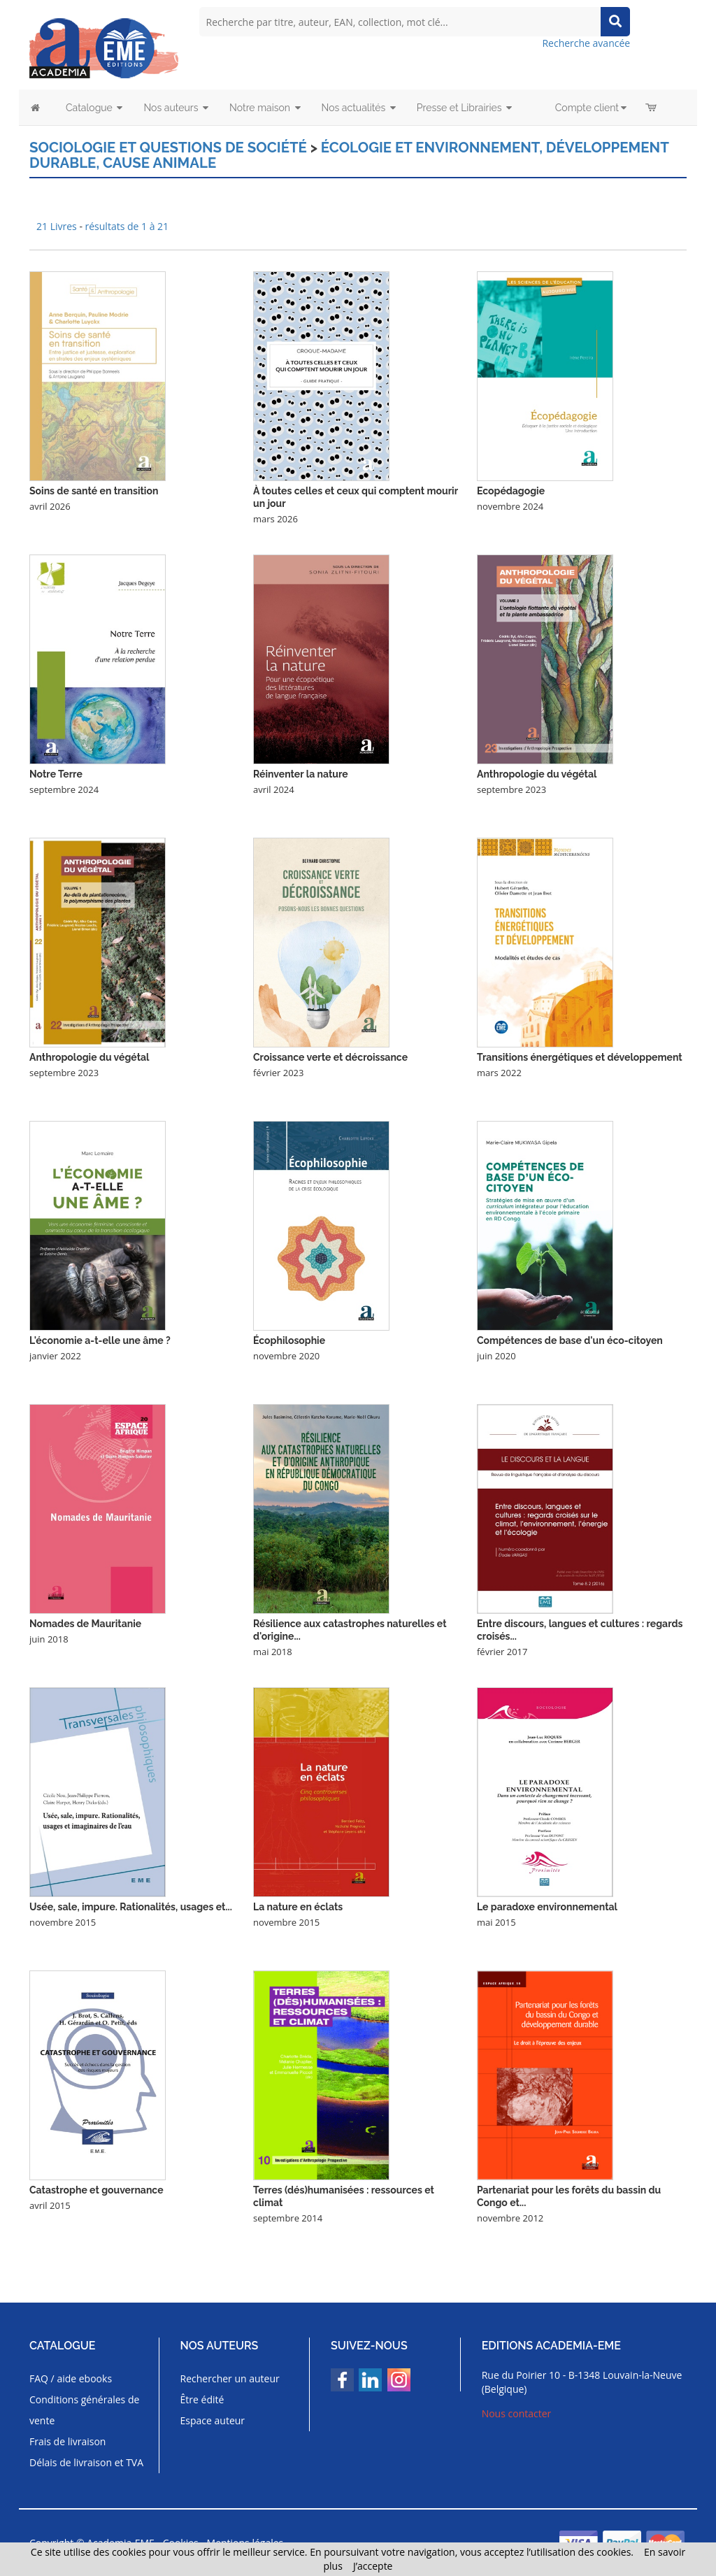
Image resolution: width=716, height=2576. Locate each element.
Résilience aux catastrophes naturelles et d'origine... (350, 1629)
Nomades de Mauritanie (85, 1623)
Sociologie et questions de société (165, 147)
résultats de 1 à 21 (127, 225)
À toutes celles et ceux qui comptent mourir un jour (355, 496)
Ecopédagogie (511, 490)
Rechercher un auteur (230, 2377)
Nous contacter (517, 2412)
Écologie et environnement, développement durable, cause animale (342, 155)
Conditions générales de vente (84, 2409)
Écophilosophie (289, 1339)
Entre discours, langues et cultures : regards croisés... (579, 1629)
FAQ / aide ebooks (70, 2377)
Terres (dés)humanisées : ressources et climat (343, 2196)
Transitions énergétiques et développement (579, 1056)
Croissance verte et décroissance (330, 1056)
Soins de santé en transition (93, 490)
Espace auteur (212, 2419)
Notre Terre (56, 773)
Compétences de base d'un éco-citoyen (570, 1339)
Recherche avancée (586, 43)
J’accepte (373, 2566)
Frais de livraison (67, 2440)
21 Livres (57, 225)
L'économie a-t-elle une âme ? (100, 1339)
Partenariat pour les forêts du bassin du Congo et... (569, 2196)
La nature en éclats (298, 1906)
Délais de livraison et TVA (86, 2461)
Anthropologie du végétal (536, 773)
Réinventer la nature (300, 773)
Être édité (202, 2398)
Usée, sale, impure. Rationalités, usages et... (130, 1906)
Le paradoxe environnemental (547, 1906)
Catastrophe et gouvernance (96, 2189)
